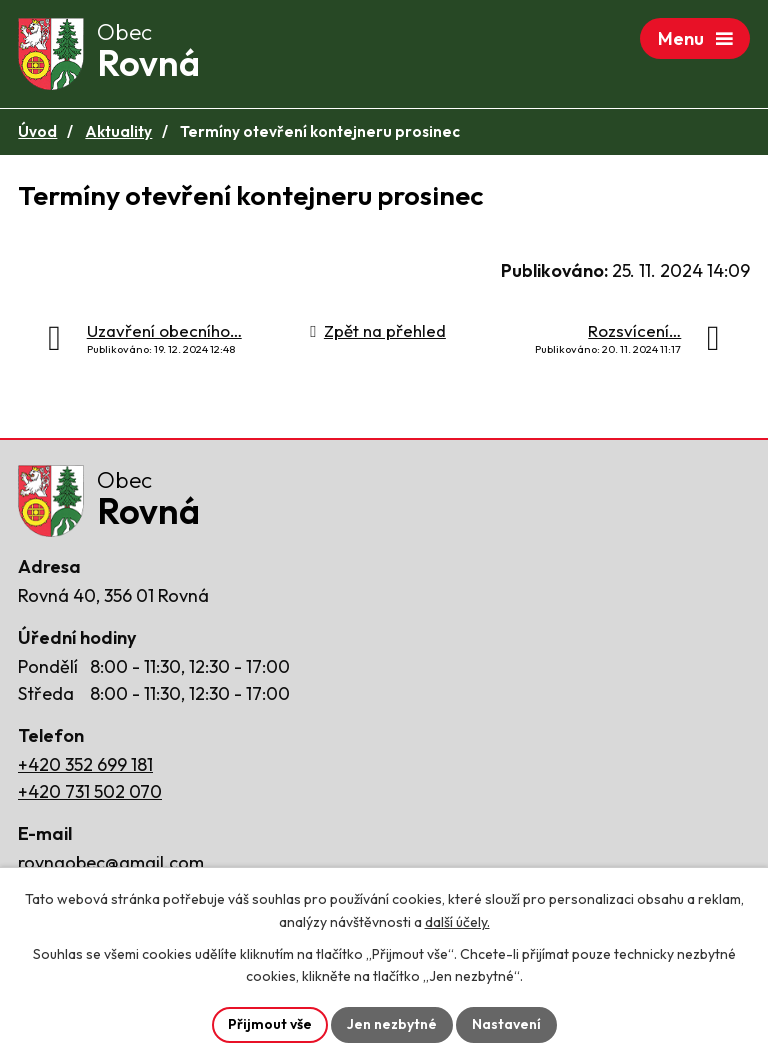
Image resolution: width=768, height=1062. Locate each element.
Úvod (37, 131)
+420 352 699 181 (85, 764)
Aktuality (118, 131)
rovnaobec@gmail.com (111, 862)
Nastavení (506, 1024)
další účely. (457, 922)
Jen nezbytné (392, 1024)
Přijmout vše (270, 1024)
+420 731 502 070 (90, 791)
